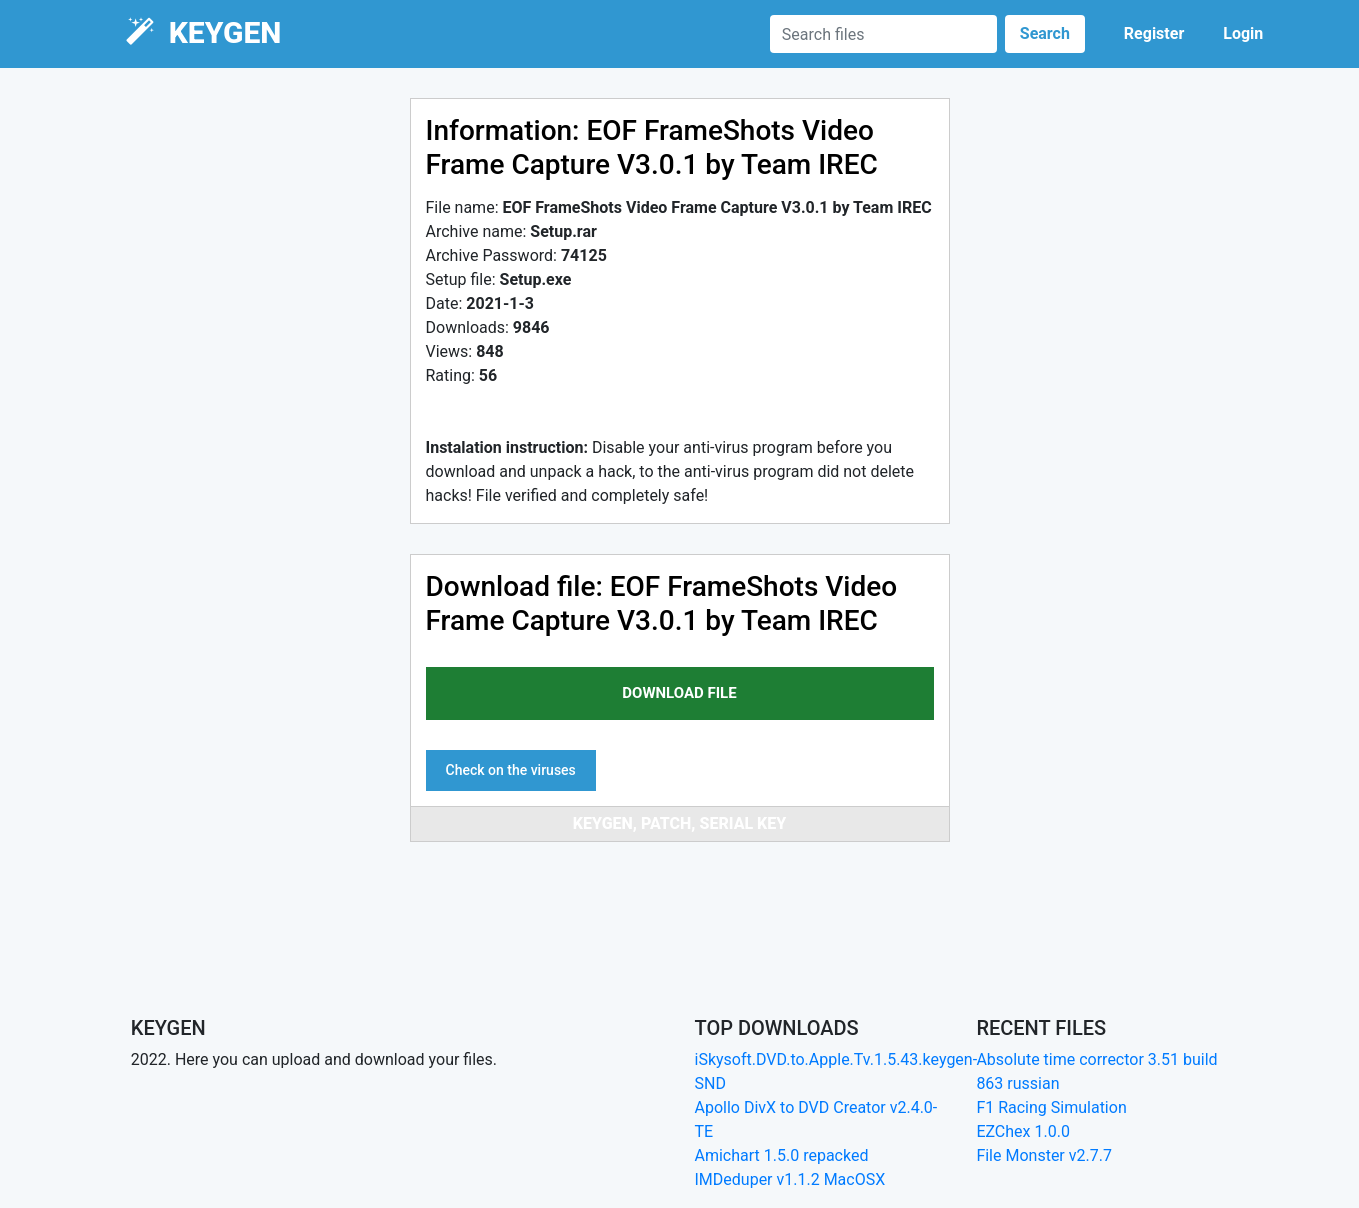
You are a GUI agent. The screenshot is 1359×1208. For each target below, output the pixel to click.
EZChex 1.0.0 (1023, 1131)
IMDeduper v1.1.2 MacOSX (790, 1179)
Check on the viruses (511, 770)
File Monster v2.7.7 (1044, 1155)
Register (1154, 33)
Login (1243, 33)
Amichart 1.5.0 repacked (782, 1155)
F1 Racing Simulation (1051, 1107)
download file (679, 693)
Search (1045, 33)
